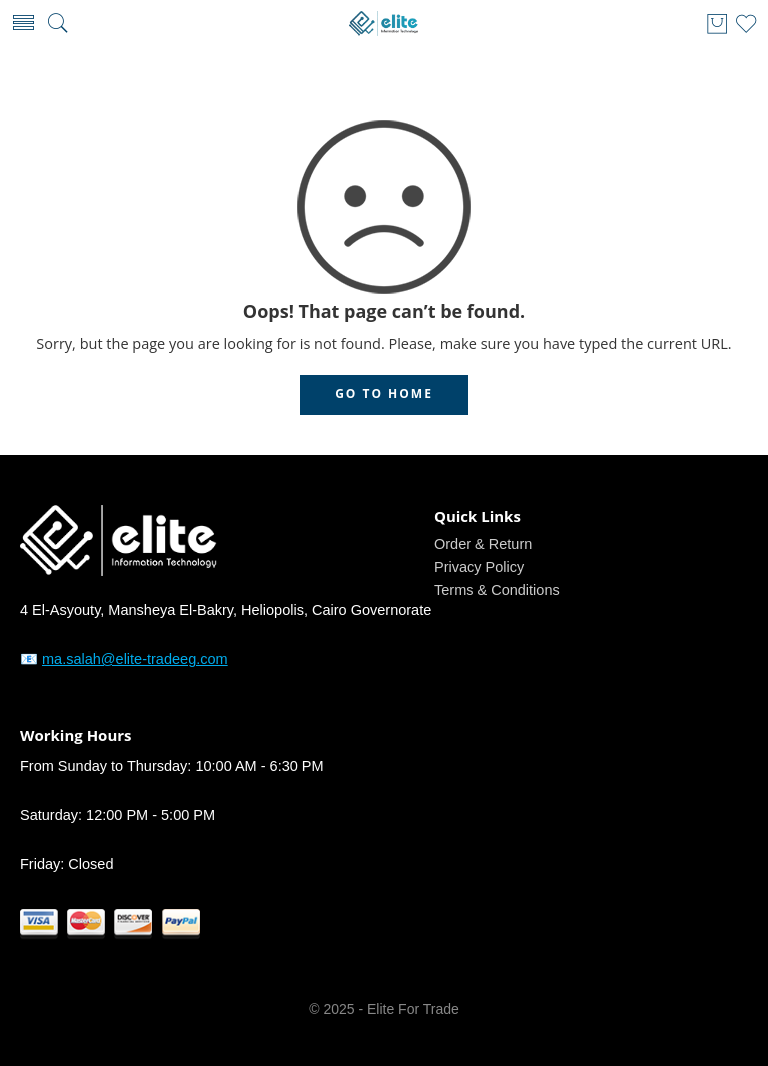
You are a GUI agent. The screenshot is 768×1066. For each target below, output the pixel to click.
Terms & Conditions (497, 590)
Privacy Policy (479, 567)
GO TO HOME (384, 393)
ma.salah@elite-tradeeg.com (135, 659)
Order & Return (483, 544)
